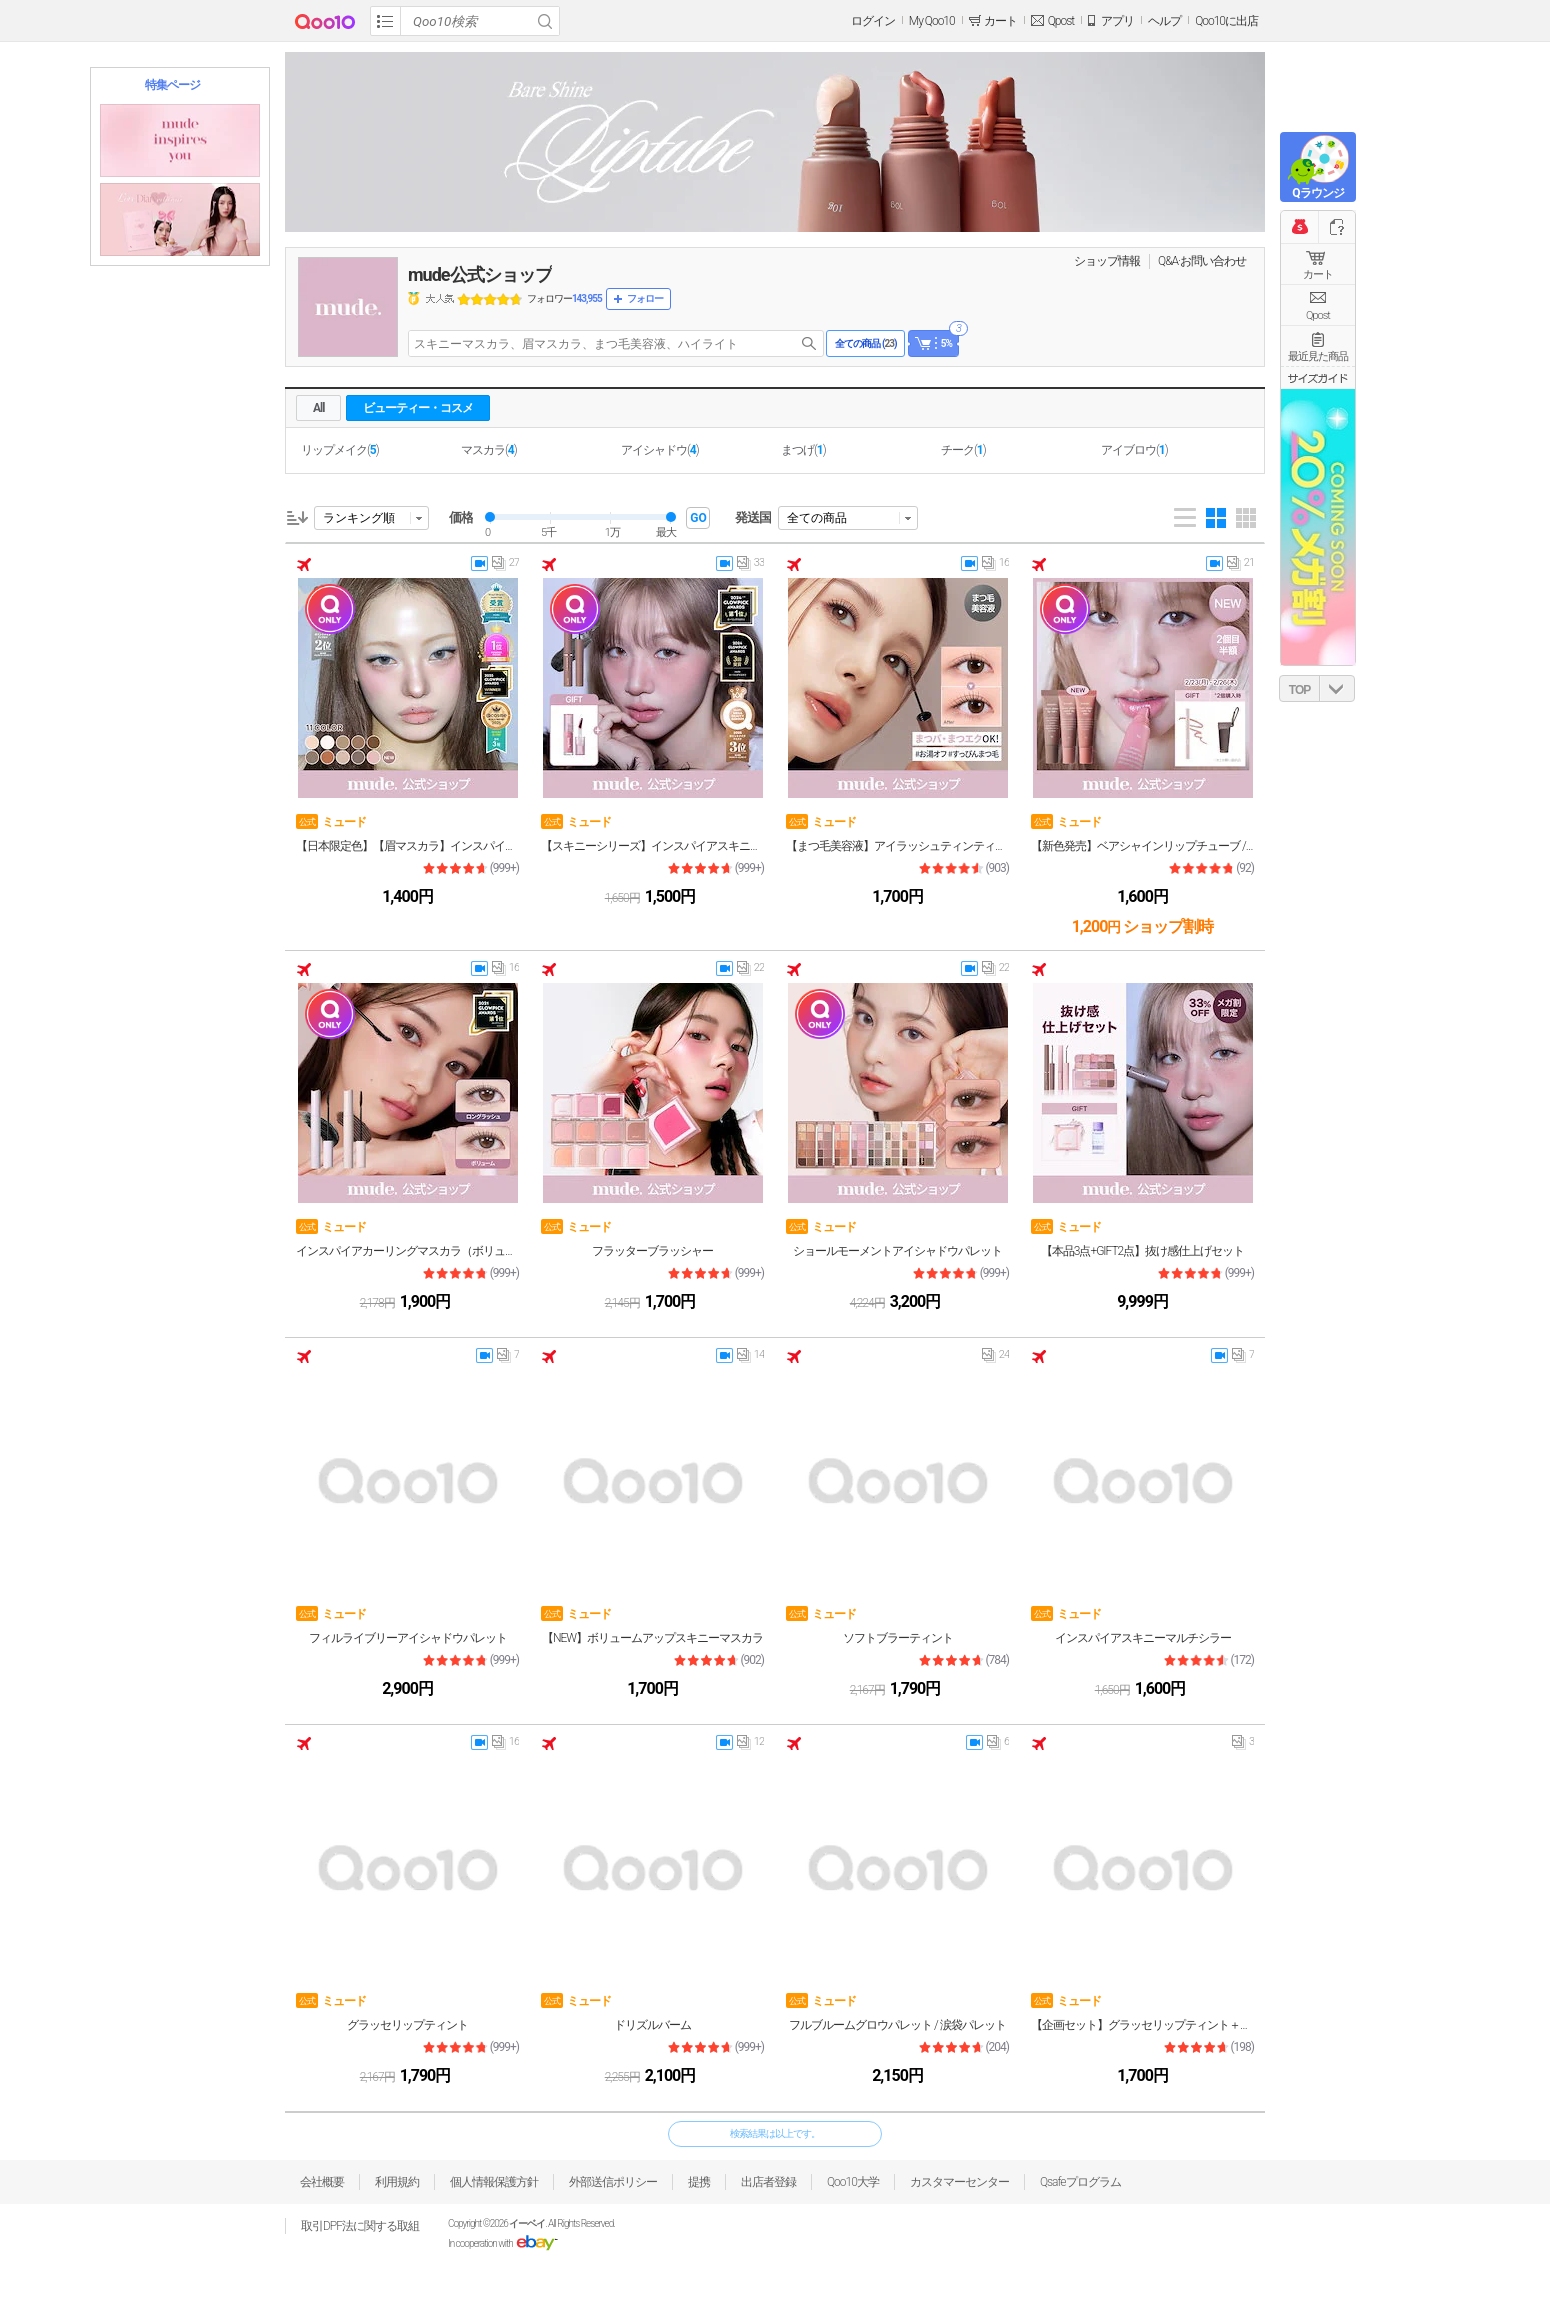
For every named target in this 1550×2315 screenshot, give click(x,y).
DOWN (1337, 688)
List (1185, 518)
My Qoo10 (932, 21)
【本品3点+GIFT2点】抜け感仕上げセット (1143, 1251)
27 (505, 567)
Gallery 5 (1246, 518)
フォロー (645, 298)
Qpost (1061, 21)
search (809, 343)
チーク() (963, 450)
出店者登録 (768, 2182)
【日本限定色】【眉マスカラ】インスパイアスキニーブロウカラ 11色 (407, 846)
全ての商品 (817, 518)
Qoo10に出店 (1226, 21)
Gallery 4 (1216, 518)
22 (750, 972)
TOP (1299, 690)
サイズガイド (1318, 378)
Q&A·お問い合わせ (1202, 261)
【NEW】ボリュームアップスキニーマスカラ (652, 1638)
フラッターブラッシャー (652, 1251)
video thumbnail (479, 563)
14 (750, 1359)
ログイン (873, 21)
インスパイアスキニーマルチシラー (1143, 1638)
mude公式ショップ (480, 274)
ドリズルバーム (652, 2025)
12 (750, 1746)
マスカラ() (489, 450)
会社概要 (322, 2182)
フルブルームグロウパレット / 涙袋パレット (897, 2025)
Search (545, 21)
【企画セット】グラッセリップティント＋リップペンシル (1142, 2025)
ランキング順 (359, 518)
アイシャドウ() (660, 450)
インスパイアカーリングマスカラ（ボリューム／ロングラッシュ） (407, 1251)
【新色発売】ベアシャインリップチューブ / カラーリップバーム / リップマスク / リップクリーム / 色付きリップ (1142, 846)
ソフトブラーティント (898, 1638)
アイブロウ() (1134, 450)
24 (995, 1359)
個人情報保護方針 (494, 2182)
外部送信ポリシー (613, 2182)
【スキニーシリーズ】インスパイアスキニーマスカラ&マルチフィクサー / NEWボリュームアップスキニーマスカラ (652, 846)
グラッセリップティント (407, 2025)
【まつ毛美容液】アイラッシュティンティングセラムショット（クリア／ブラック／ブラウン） (897, 846)
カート (1318, 274)
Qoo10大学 (853, 2182)
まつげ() (803, 450)
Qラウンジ (1317, 193)
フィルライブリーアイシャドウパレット (408, 1638)
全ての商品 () (865, 343)
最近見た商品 (1318, 356)
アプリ (1117, 21)
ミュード (331, 821)
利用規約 (397, 2182)
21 (1240, 567)
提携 (699, 2182)
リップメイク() (340, 450)
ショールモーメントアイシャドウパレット (897, 1251)
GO (698, 518)
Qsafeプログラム (1080, 2182)
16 (995, 567)
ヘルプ (1164, 21)
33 (750, 567)
